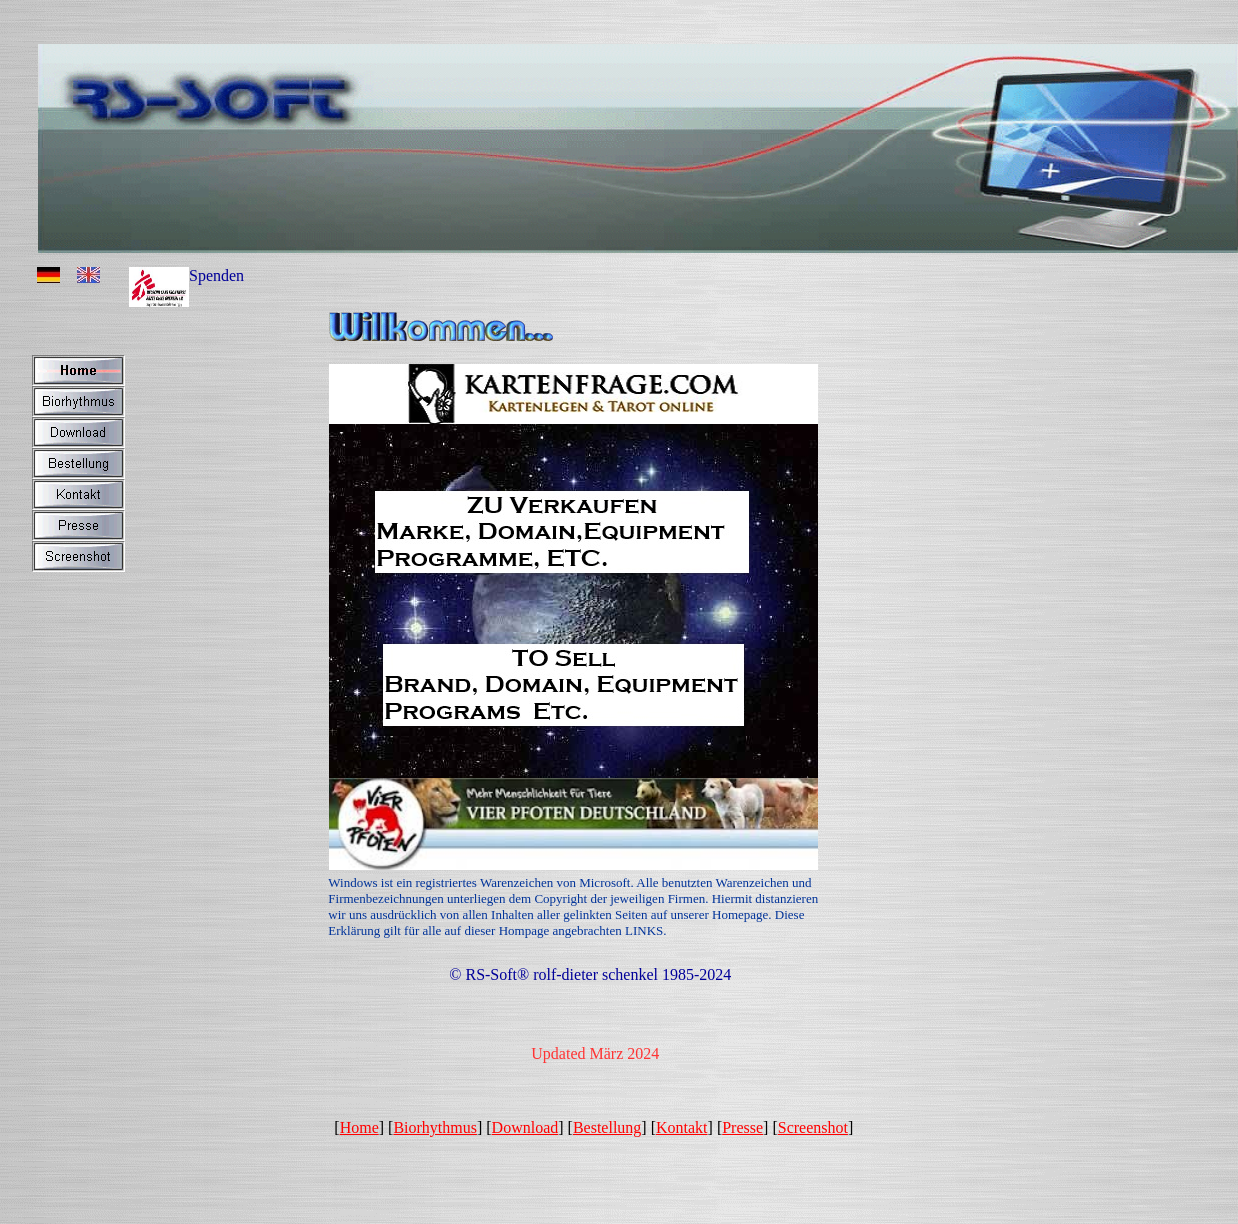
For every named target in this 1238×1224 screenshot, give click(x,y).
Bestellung (607, 1127)
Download (525, 1127)
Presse (742, 1127)
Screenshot (813, 1127)
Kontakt (682, 1127)
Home (359, 1127)
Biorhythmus (435, 1127)
